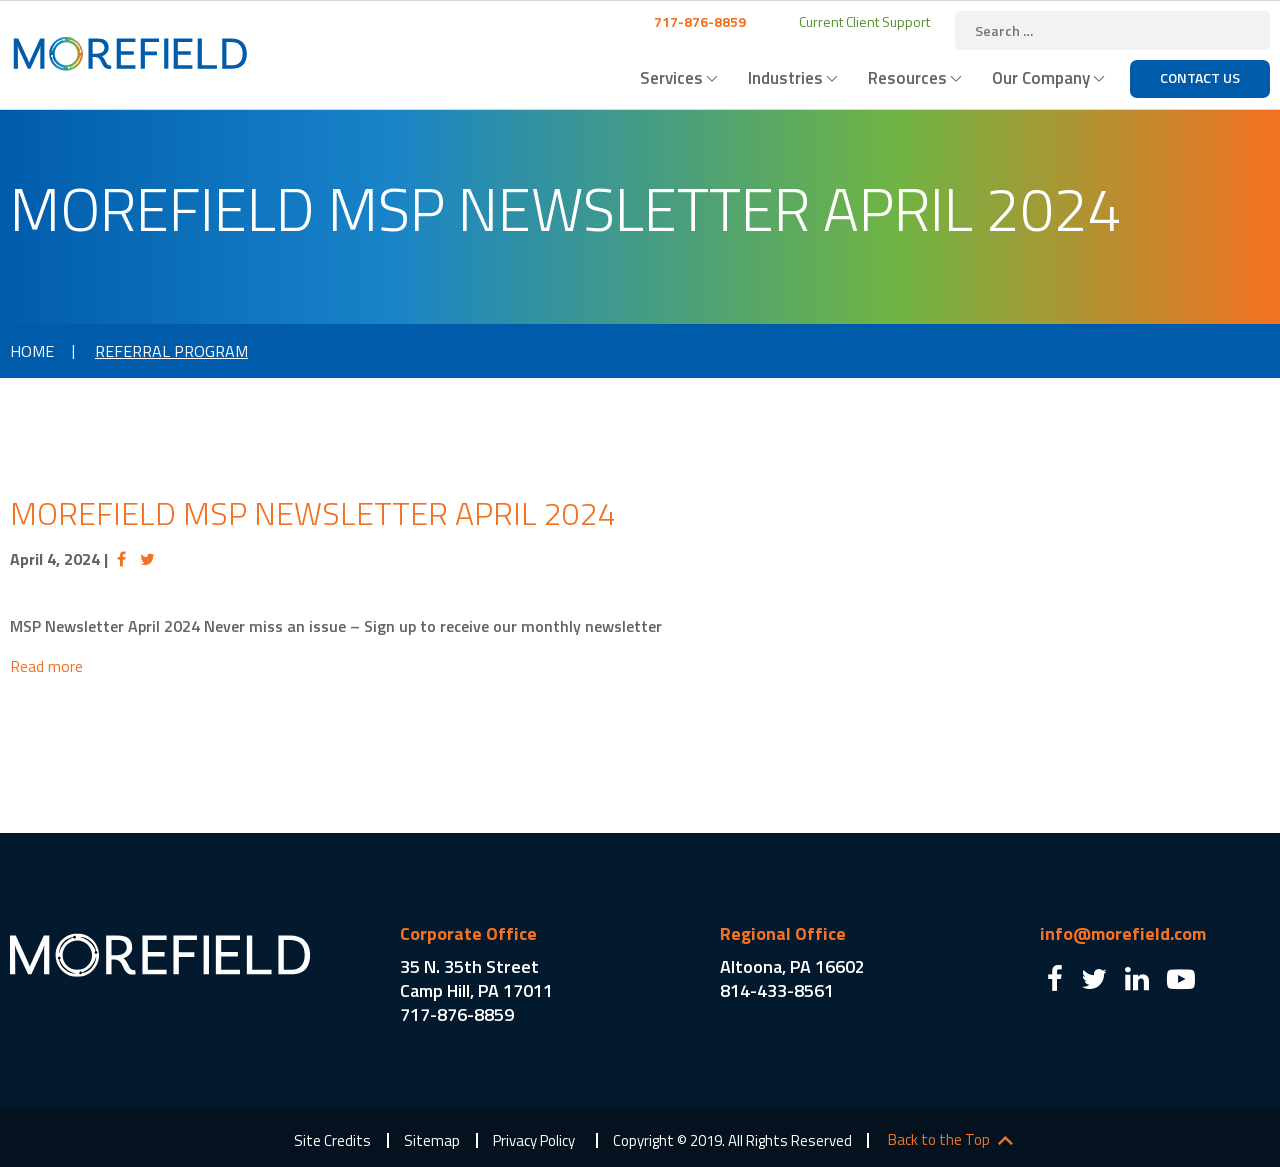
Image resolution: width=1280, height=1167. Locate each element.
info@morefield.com (1123, 933)
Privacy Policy (534, 1140)
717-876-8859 (698, 21)
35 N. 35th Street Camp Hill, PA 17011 (476, 978)
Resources (907, 78)
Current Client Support (863, 21)
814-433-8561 (777, 990)
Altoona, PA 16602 (792, 966)
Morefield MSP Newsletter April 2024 (313, 513)
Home (32, 351)
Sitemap (432, 1140)
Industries (785, 78)
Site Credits (332, 1140)
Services (671, 78)
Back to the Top (939, 1140)
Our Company (1041, 78)
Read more (46, 666)
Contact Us (1200, 77)
